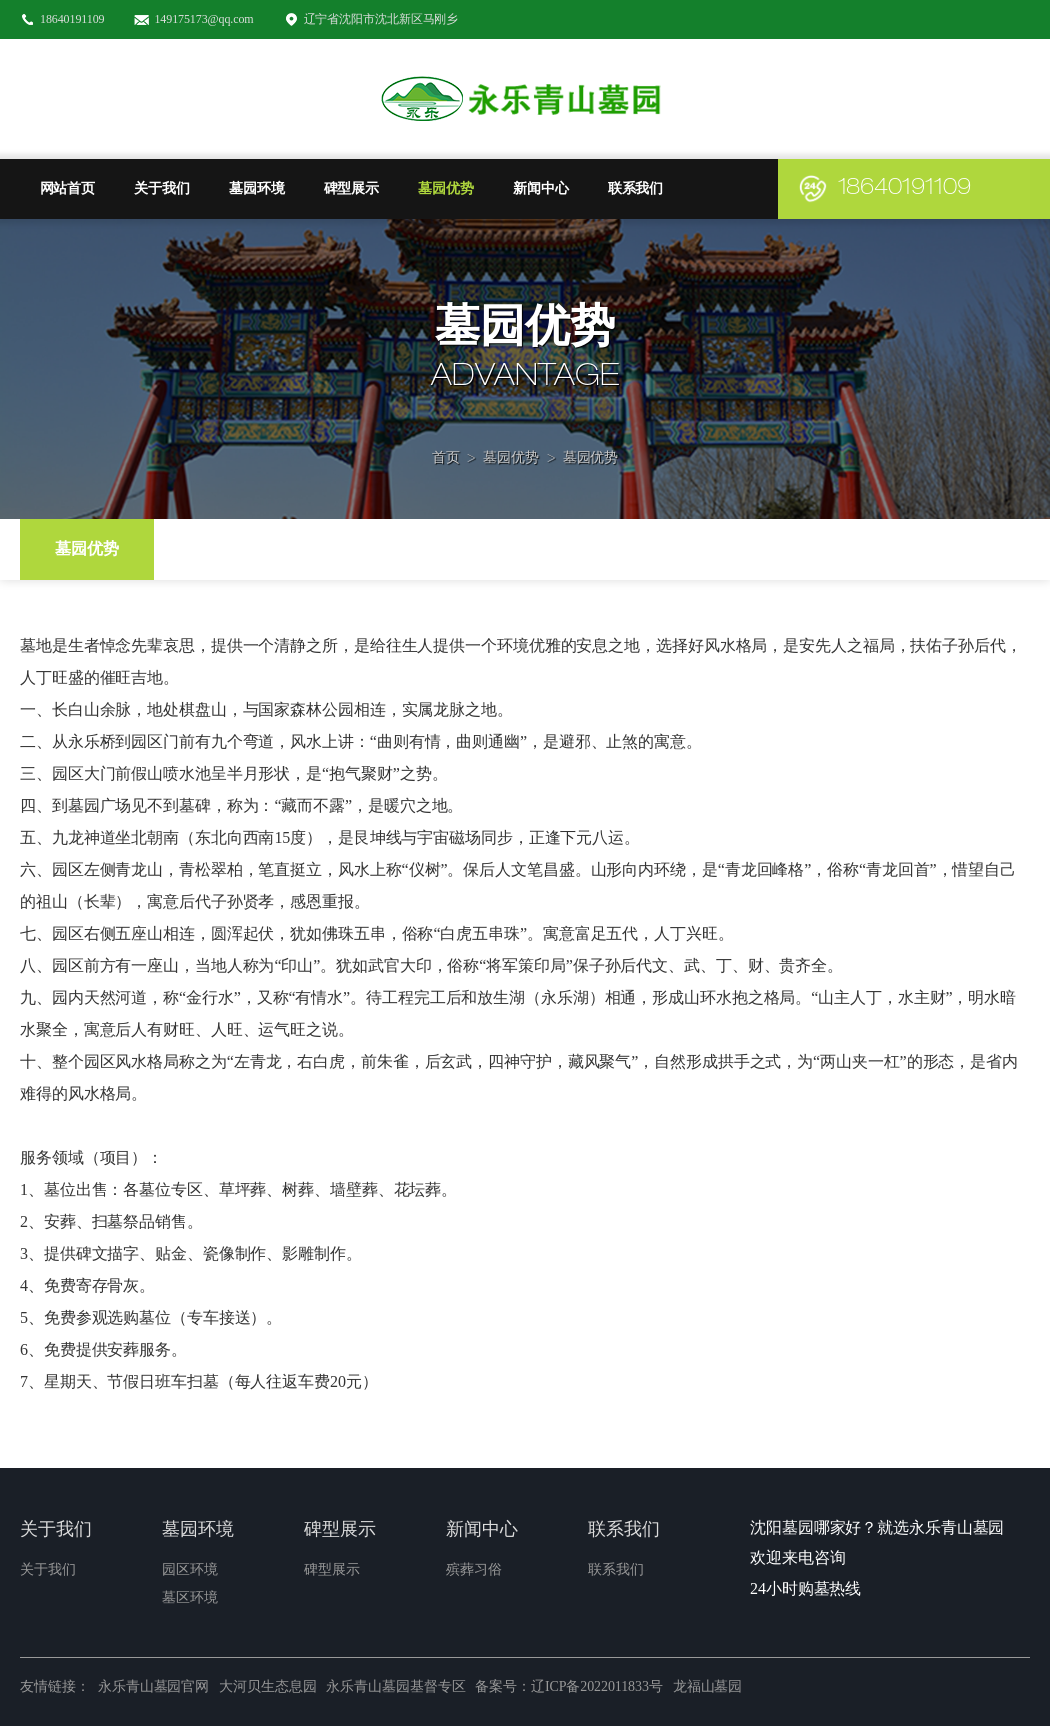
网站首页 (68, 188)
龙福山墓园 (708, 1686)
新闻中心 (541, 188)
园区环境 (190, 1569)
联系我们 (636, 188)
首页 (446, 430)
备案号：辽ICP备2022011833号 (568, 1686)
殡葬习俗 (474, 1569)
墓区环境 (190, 1597)
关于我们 (162, 188)
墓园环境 (257, 188)
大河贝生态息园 (267, 1686)
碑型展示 (352, 188)
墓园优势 (446, 188)
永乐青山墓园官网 (153, 1686)
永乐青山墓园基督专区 (395, 1686)
